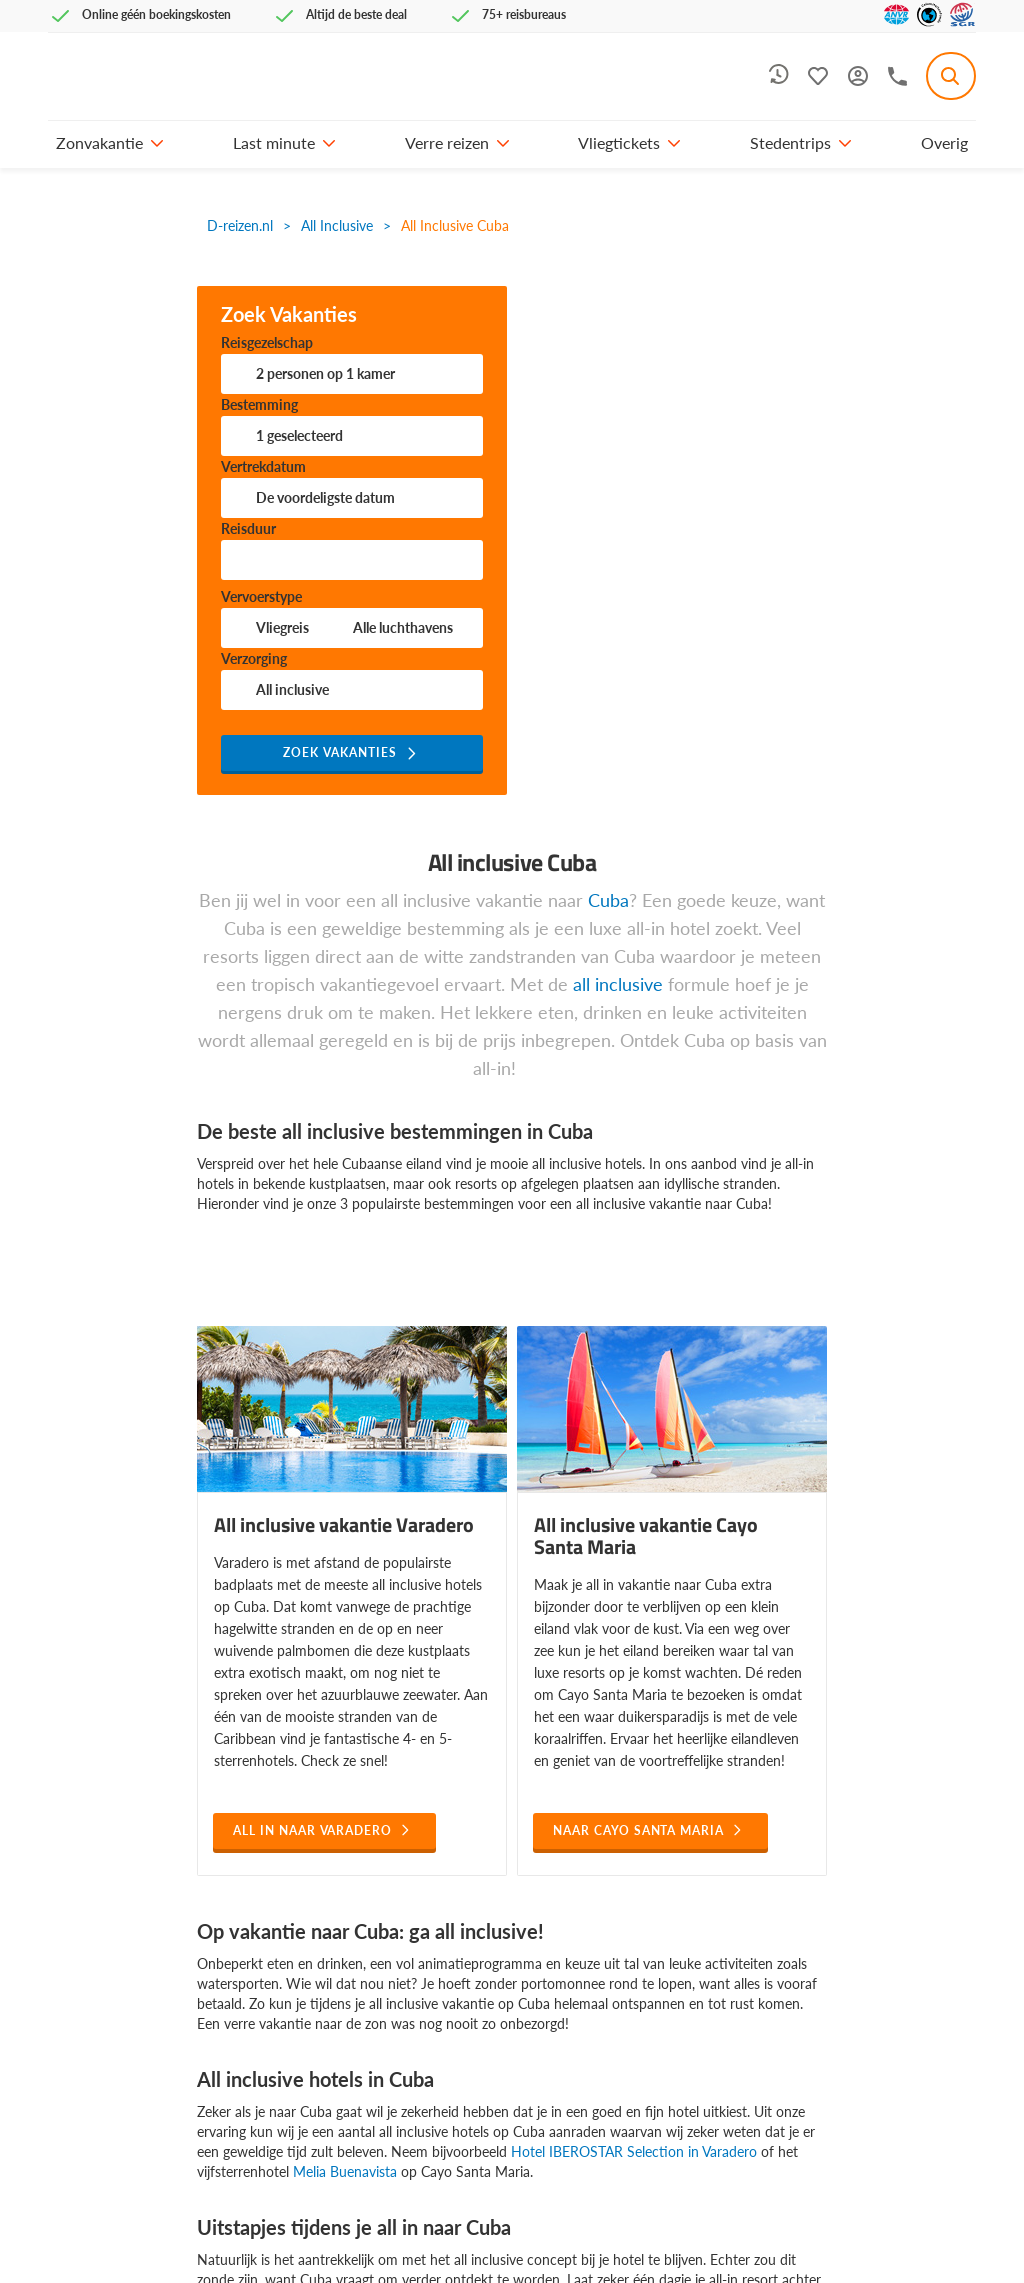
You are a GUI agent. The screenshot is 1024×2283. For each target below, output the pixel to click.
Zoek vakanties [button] (339, 752)
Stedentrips (790, 142)
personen (325, 373)
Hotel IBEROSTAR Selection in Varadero (634, 2151)
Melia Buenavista (345, 2171)
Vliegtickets (619, 142)
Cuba (608, 900)
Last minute (274, 142)
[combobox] (951, 76)
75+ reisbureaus (524, 14)
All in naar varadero (312, 1830)
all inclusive (618, 984)
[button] (157, 143)
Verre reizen (447, 142)
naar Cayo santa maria (638, 1830)
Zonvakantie (99, 142)
